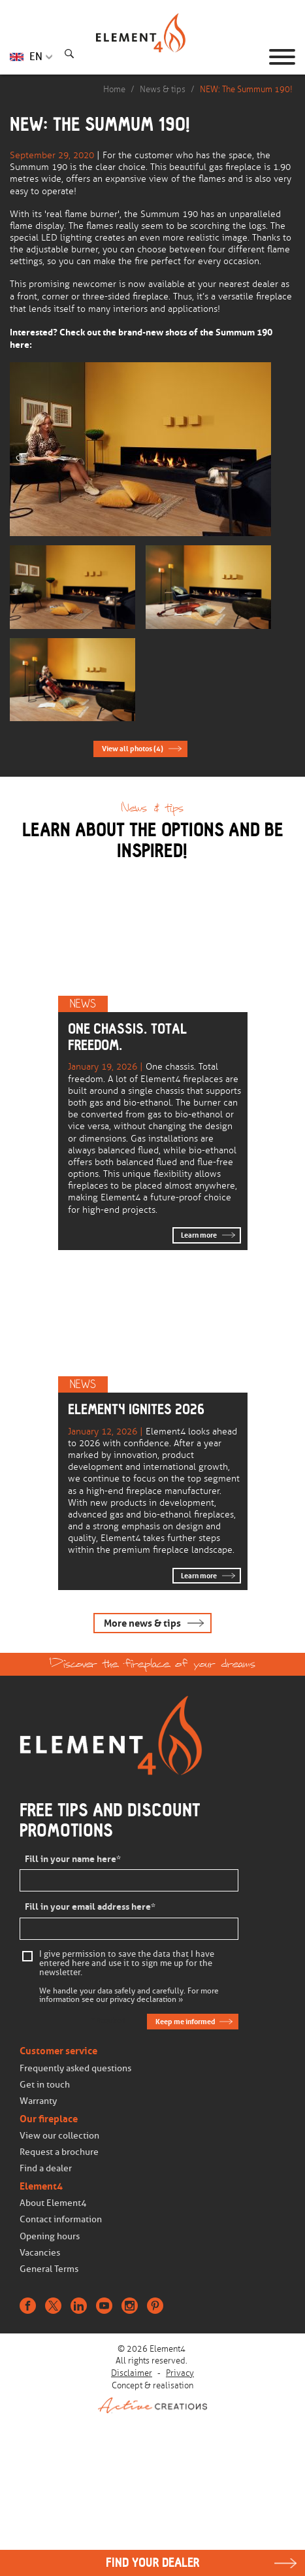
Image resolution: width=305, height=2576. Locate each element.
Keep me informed (185, 2021)
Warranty (38, 2101)
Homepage (153, 57)
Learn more (199, 1235)
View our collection (59, 2135)
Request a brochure (59, 2152)
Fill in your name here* (73, 1859)
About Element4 (53, 2203)
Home (114, 89)
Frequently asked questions (75, 2068)
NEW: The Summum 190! (246, 89)
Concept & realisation (152, 2397)
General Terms (49, 2269)
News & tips (162, 89)
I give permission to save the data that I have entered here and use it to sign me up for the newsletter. (126, 1963)
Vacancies (40, 2252)
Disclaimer (131, 2373)
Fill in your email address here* (90, 1906)
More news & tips (142, 1623)
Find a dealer (46, 2168)
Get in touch (45, 2084)
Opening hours (50, 2236)
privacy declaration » (146, 1999)
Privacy (180, 2373)
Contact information (61, 2219)
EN (35, 56)
